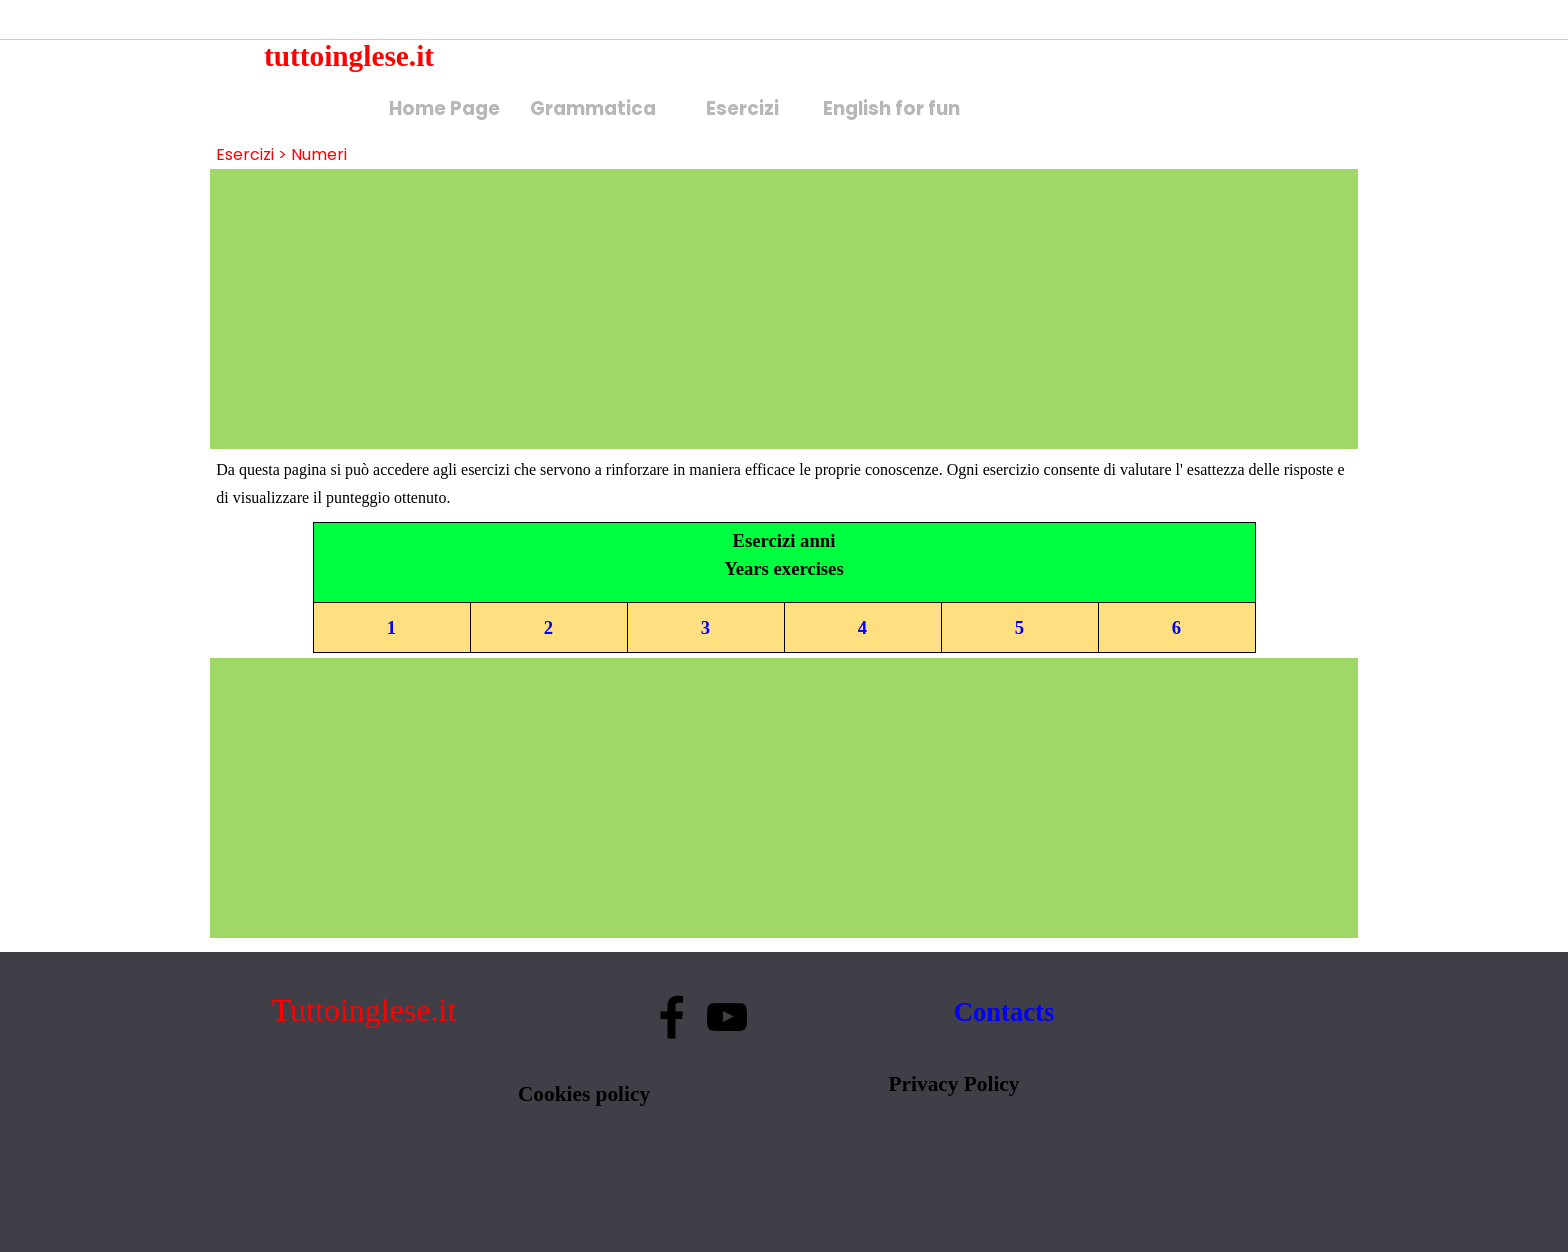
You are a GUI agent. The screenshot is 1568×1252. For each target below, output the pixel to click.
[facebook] (672, 1017)
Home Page (444, 108)
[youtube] (727, 1017)
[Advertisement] (784, 309)
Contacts (1004, 1012)
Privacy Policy (954, 1084)
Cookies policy (584, 1094)
